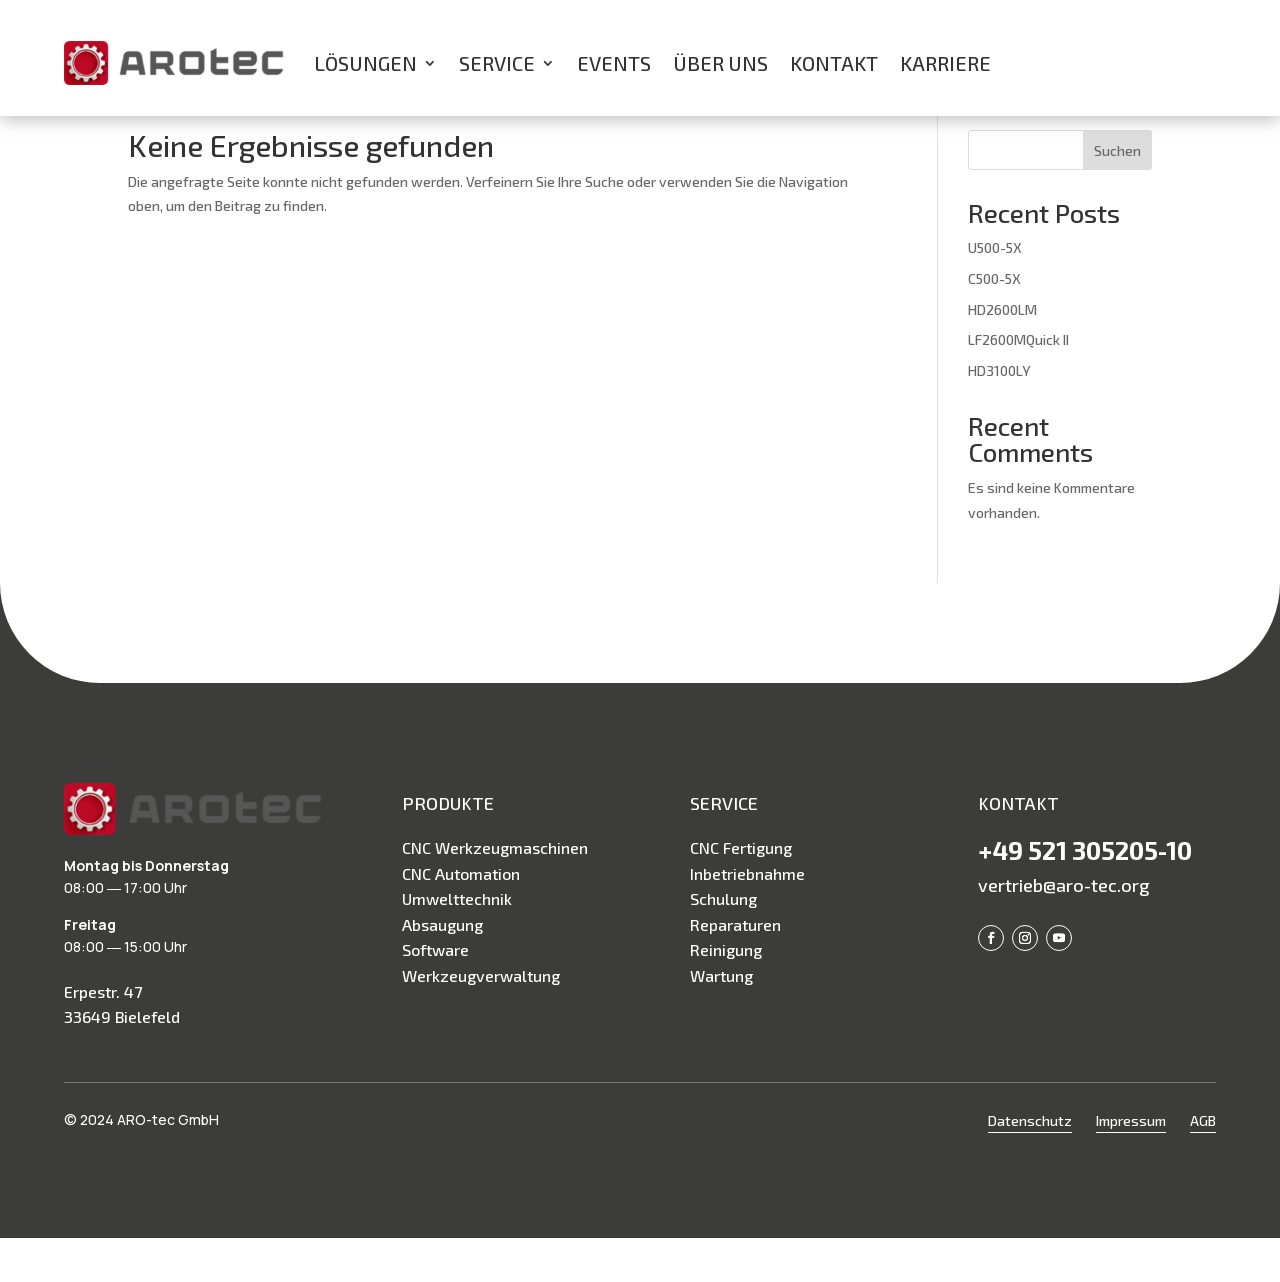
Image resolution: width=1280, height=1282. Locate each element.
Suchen (1117, 194)
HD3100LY (999, 414)
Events (614, 63)
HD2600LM (1002, 353)
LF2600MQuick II (1018, 383)
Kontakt (834, 63)
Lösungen (365, 63)
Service (497, 63)
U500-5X (995, 291)
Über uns (720, 63)
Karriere (945, 63)
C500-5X (994, 322)
